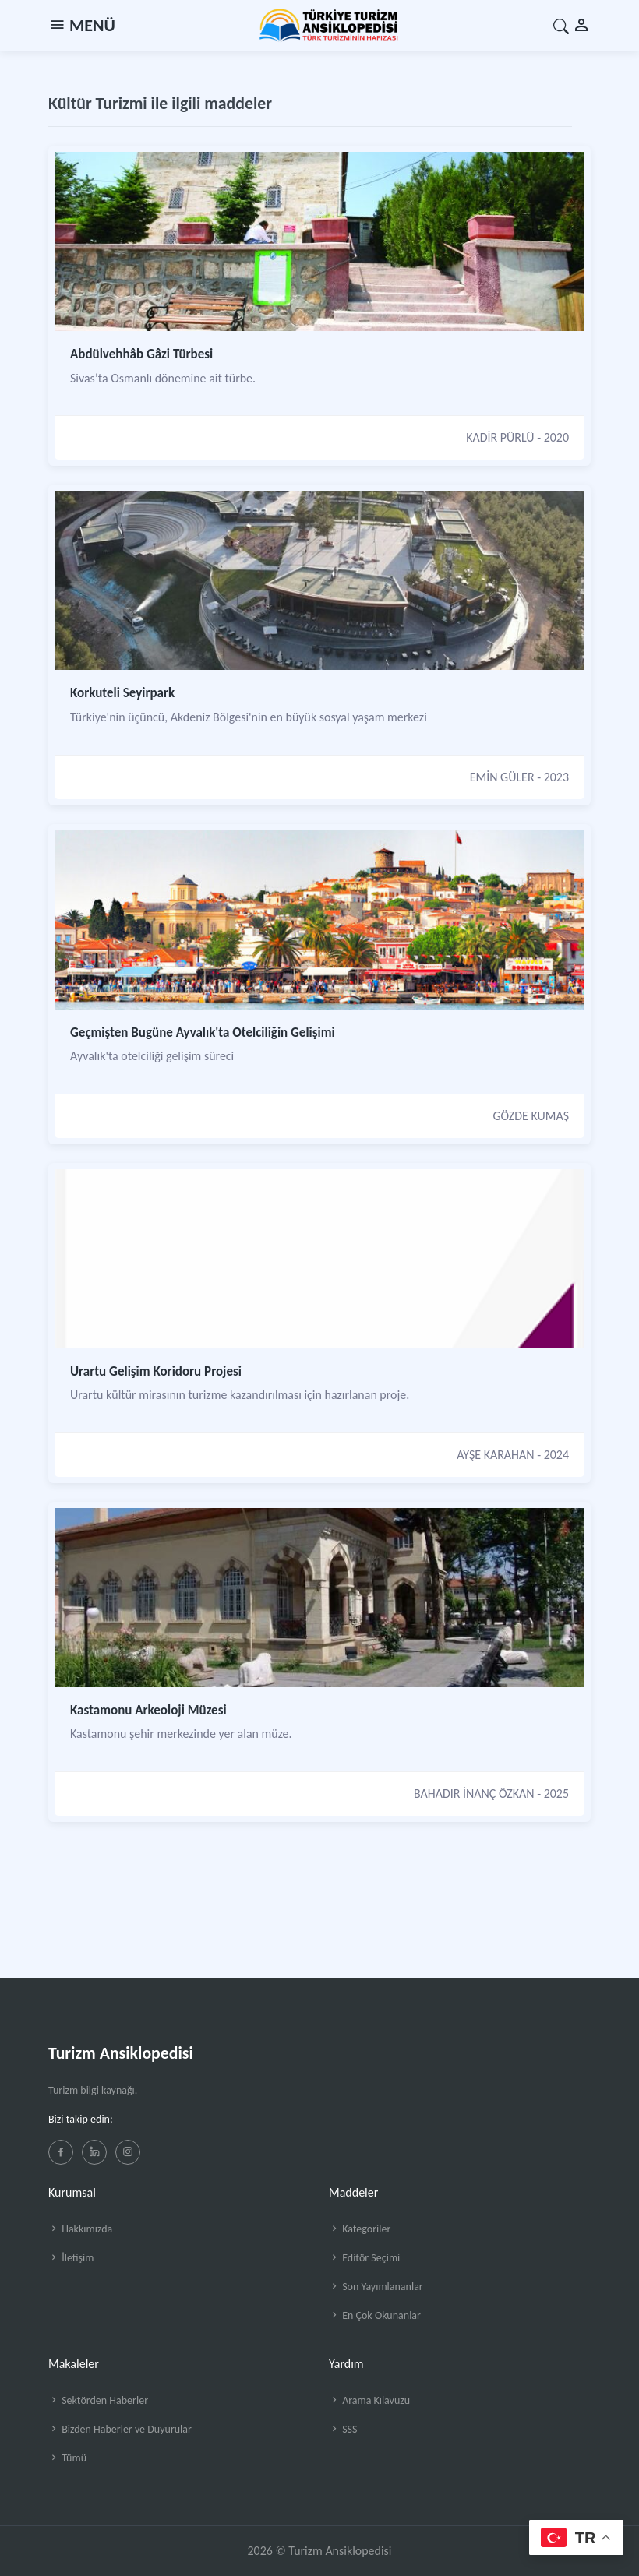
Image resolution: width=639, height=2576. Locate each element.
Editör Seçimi (364, 2257)
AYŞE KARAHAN (495, 1454)
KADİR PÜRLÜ (500, 437)
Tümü (67, 2458)
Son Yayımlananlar (376, 2286)
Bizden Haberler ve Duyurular (120, 2429)
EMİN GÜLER (502, 777)
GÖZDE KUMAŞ (530, 1115)
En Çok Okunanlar (375, 2315)
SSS (343, 2429)
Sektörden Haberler (98, 2400)
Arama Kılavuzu (369, 2400)
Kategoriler (359, 2229)
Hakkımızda (80, 2229)
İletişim (71, 2257)
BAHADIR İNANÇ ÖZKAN (474, 1793)
